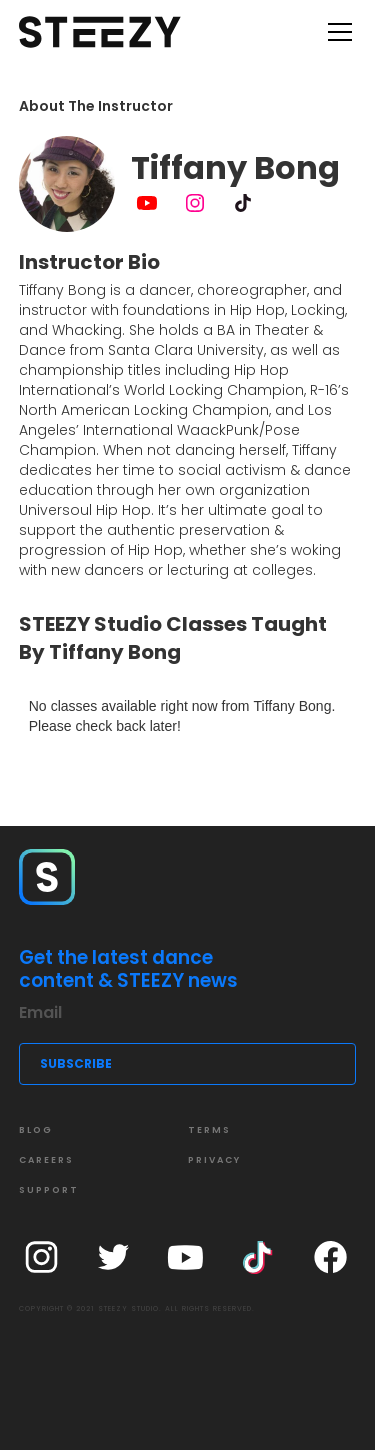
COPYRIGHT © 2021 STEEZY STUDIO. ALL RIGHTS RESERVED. (137, 1308)
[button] (336, 32)
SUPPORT (49, 1190)
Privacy (214, 1160)
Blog (36, 1130)
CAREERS (46, 1160)
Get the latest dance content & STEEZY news (128, 969)
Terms (209, 1130)
